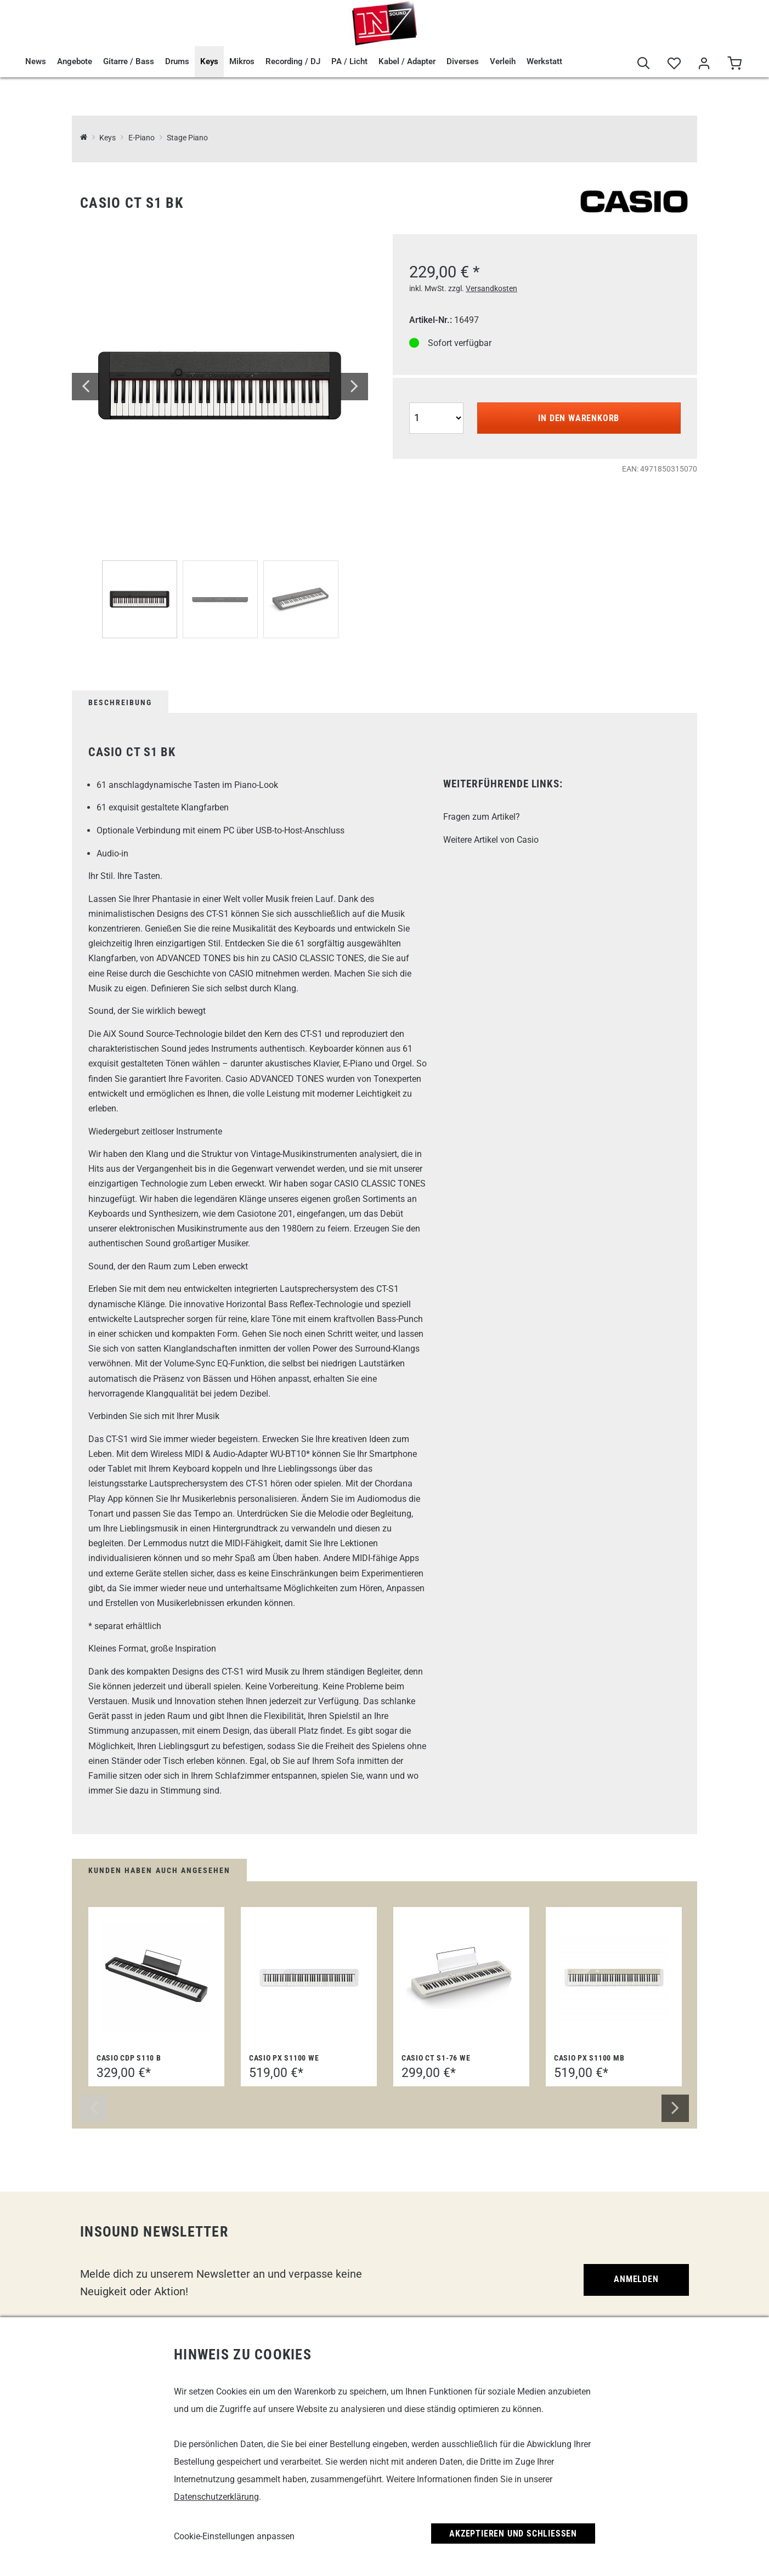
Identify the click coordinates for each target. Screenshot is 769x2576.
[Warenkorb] (734, 64)
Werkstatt (544, 61)
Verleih (503, 61)
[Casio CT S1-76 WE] (461, 1977)
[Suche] (644, 64)
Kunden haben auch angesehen (159, 1870)
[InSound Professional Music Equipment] (83, 138)
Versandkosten (491, 288)
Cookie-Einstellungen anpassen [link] (234, 2536)
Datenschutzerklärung (216, 2497)
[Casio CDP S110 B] (156, 1977)
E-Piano (141, 138)
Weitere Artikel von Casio (491, 840)
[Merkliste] (674, 64)
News (35, 61)
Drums (177, 61)
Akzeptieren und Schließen (513, 2533)
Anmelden (636, 2279)
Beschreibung (120, 702)
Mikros (242, 61)
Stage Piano (187, 138)
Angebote (74, 61)
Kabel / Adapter (407, 61)
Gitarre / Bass (128, 61)
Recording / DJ (292, 61)
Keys (209, 61)
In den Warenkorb (578, 418)
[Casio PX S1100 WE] (309, 1977)
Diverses (462, 61)
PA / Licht (349, 61)
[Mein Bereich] (704, 64)
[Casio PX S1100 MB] (614, 1977)
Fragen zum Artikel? (481, 817)
